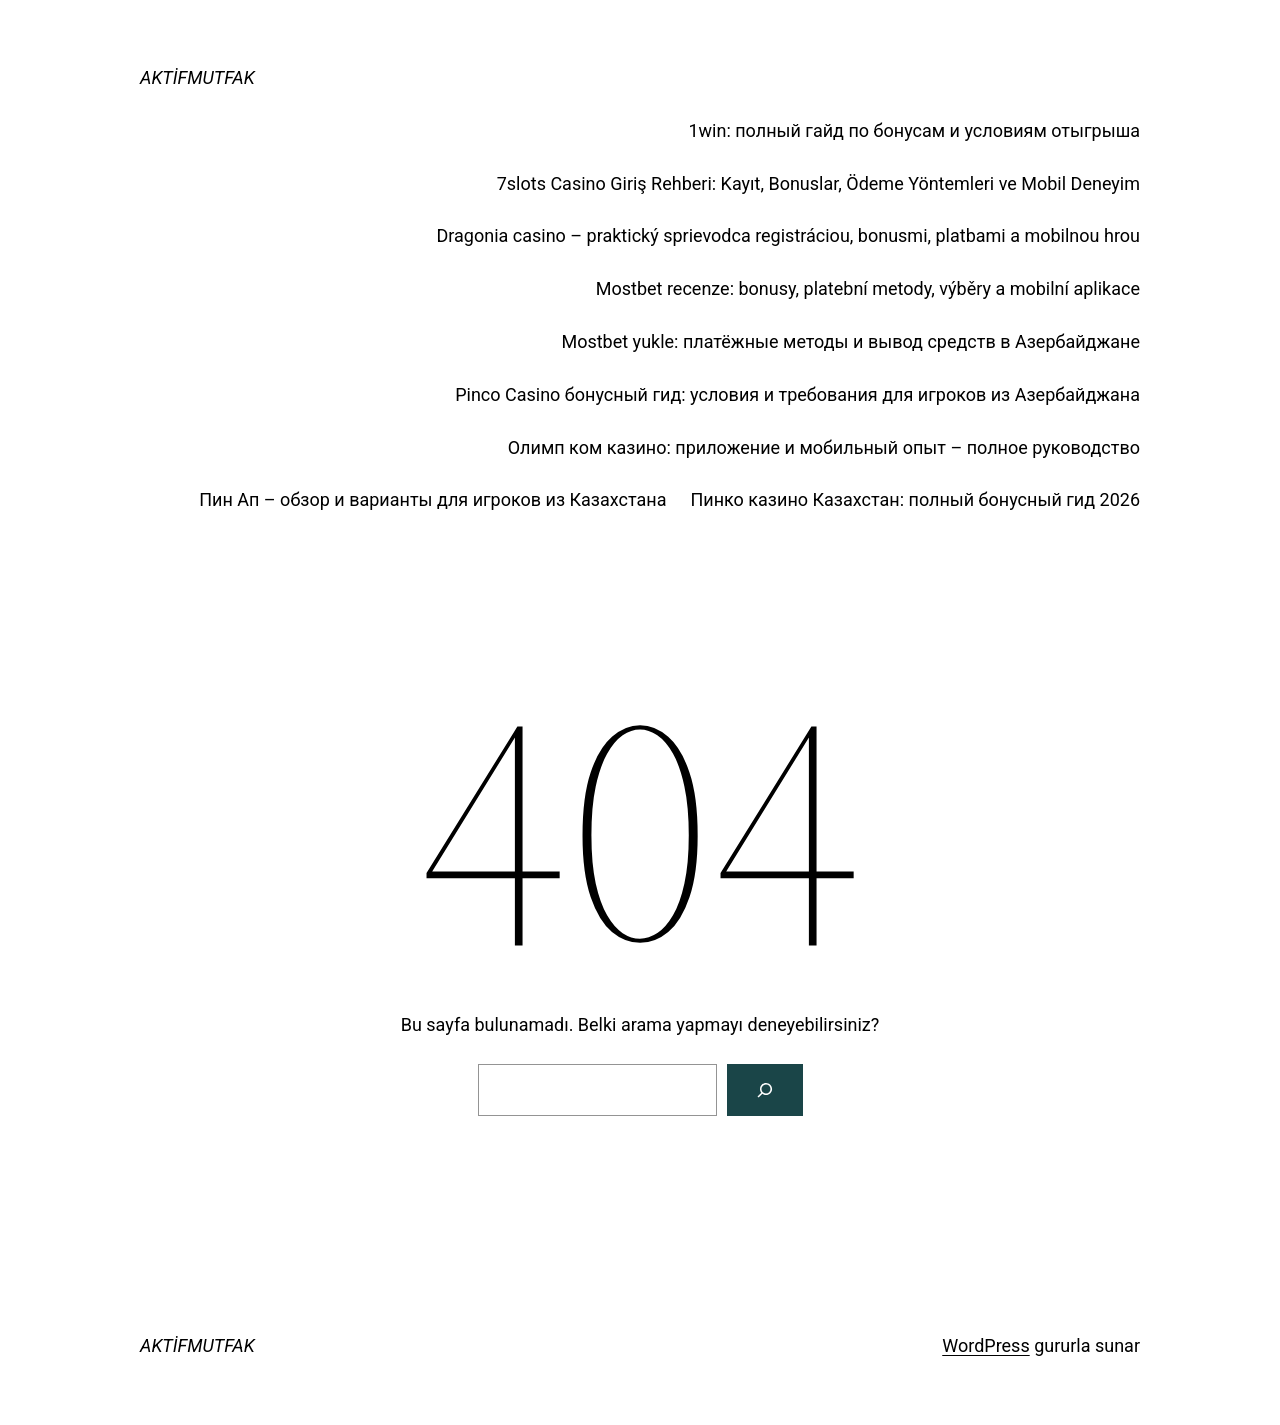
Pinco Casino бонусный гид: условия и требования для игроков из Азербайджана (797, 394)
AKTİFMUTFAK (197, 77)
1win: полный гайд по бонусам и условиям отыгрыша (914, 130)
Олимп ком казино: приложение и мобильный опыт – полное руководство (824, 447)
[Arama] (765, 1090)
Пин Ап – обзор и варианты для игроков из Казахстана (432, 499)
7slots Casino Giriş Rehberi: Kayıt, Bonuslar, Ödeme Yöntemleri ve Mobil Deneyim (818, 183)
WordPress (985, 1345)
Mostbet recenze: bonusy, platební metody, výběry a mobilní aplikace (868, 288)
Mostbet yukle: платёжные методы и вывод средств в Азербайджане (850, 341)
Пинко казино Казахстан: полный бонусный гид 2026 (915, 499)
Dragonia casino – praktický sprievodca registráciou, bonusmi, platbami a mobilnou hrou (788, 235)
